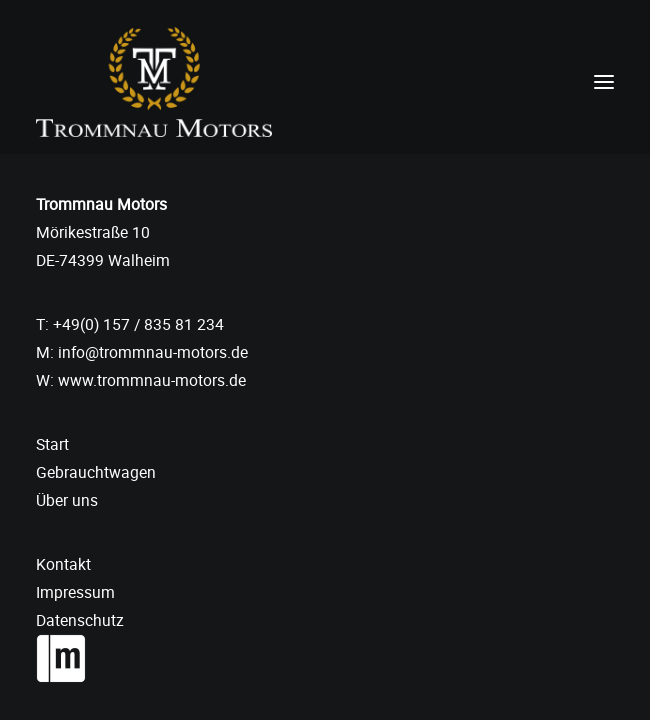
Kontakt (63, 564)
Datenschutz (80, 620)
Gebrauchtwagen (96, 472)
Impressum (75, 592)
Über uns (67, 500)
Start (52, 444)
